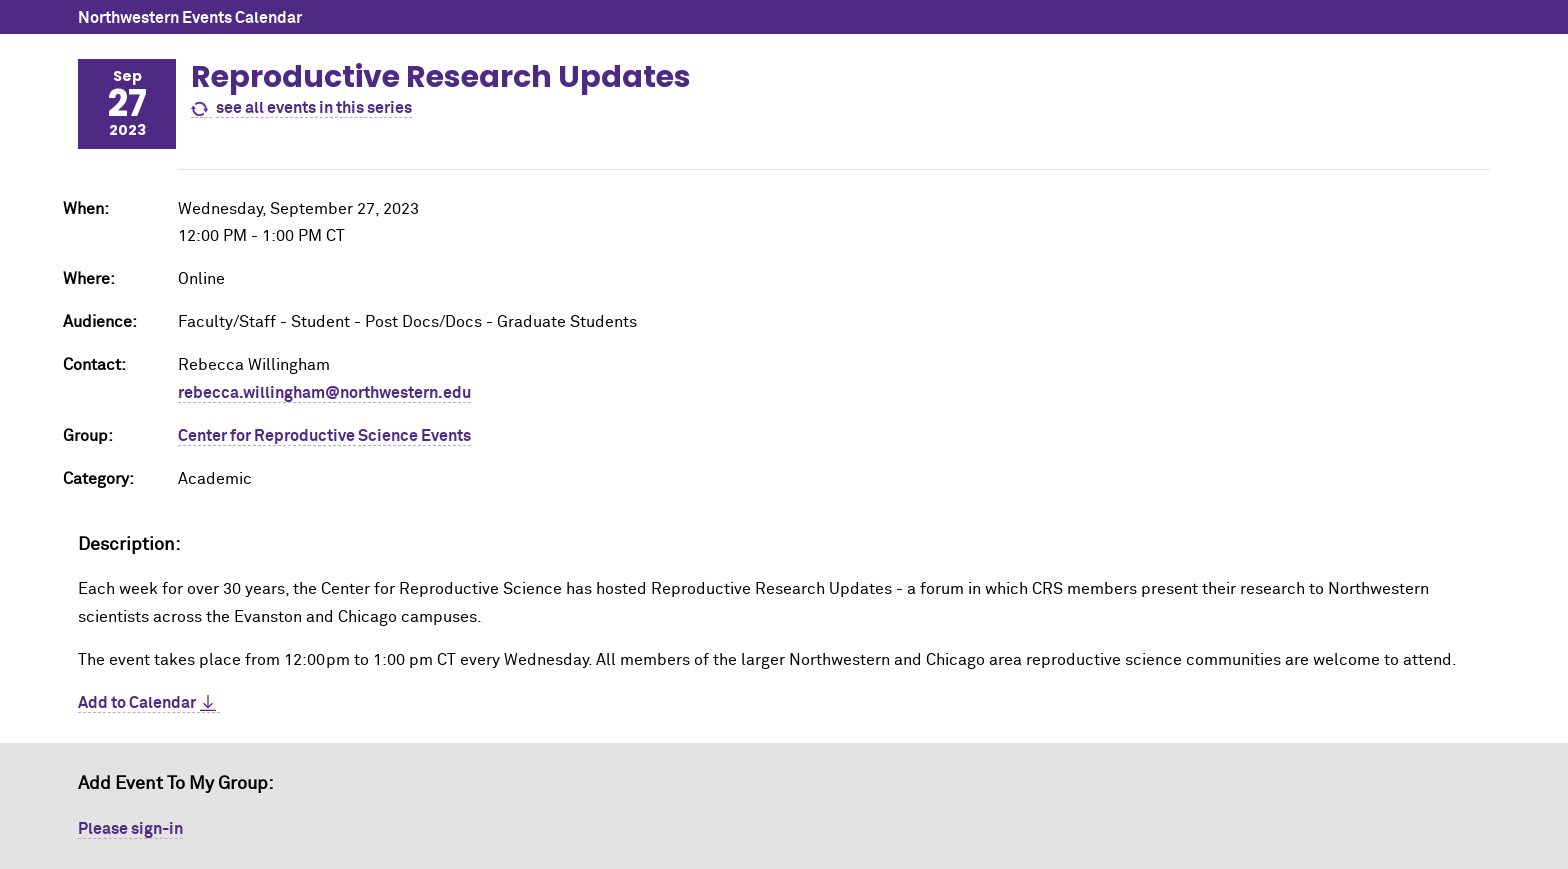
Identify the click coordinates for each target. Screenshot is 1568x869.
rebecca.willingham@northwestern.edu (324, 393)
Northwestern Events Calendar (190, 18)
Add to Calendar (137, 703)
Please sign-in (130, 829)
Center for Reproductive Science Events (324, 436)
